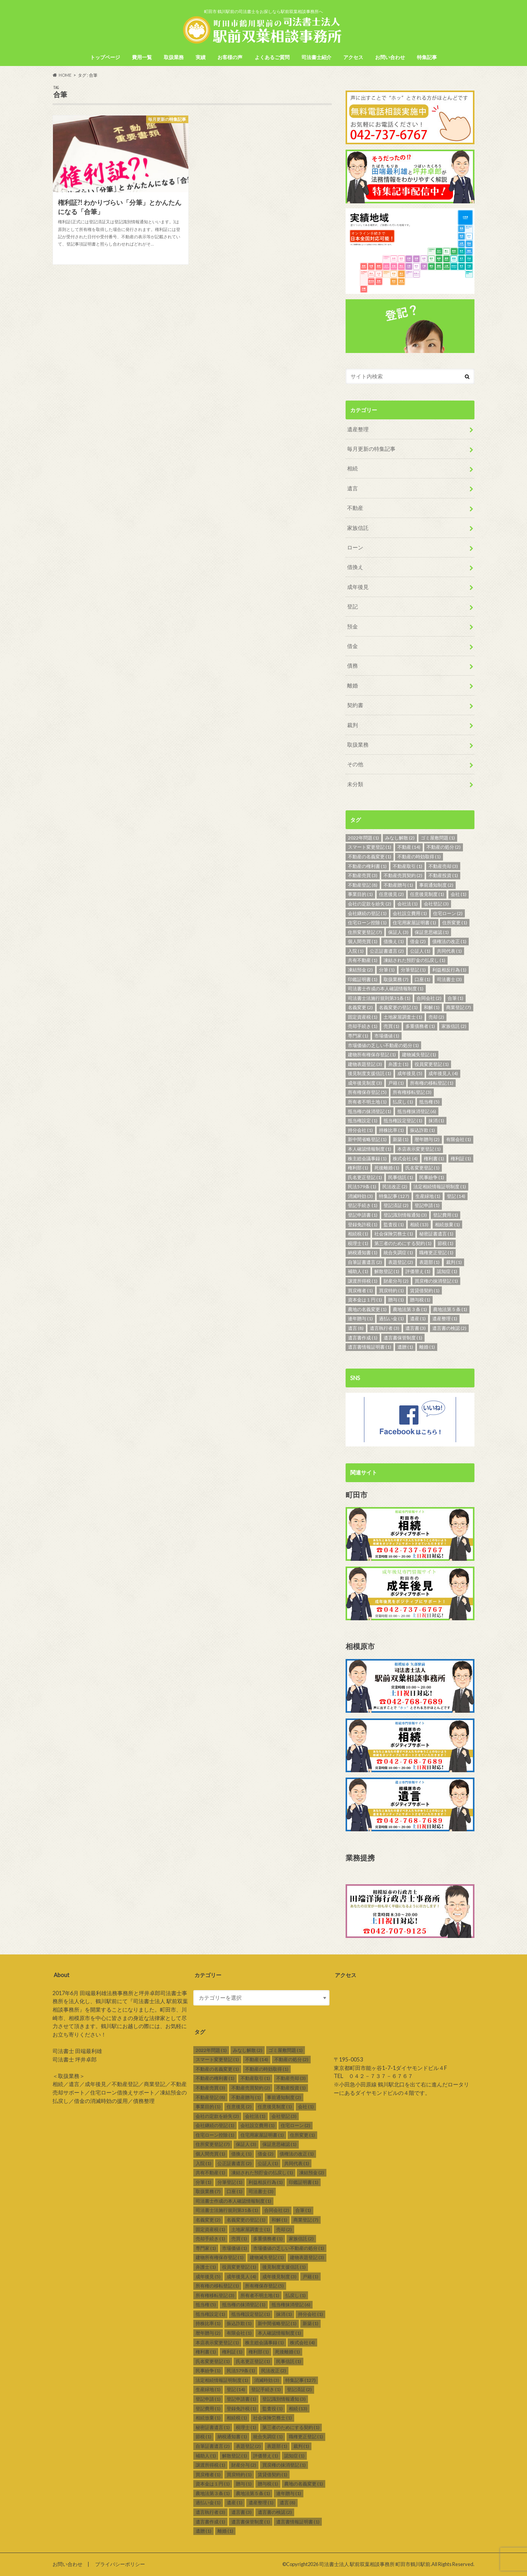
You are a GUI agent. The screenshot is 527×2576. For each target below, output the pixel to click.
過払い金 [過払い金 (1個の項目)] (391, 1318)
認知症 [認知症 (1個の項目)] (447, 1271)
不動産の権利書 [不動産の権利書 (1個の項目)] (367, 866)
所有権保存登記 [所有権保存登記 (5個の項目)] (367, 1092)
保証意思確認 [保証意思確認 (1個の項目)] (432, 932)
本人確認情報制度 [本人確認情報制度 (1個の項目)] (369, 1149)
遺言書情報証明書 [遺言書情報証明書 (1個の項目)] (369, 1347)
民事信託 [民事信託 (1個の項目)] (400, 1177)
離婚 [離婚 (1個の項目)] (427, 1347)
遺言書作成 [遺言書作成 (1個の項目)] (362, 1338)
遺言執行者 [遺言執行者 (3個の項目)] (384, 1328)
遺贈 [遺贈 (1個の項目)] (405, 1347)
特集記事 (427, 57)
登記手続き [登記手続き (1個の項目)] (362, 1205)
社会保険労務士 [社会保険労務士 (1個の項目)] (393, 1234)
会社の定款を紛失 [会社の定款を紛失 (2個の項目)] (369, 904)
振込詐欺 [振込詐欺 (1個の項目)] (422, 1130)
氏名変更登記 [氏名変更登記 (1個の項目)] (422, 1168)
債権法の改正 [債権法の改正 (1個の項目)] (449, 941)
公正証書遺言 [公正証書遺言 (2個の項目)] (387, 951)
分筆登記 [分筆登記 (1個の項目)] (413, 970)
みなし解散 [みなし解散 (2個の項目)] (400, 838)
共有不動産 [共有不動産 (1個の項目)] (362, 960)
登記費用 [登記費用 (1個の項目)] (445, 1215)
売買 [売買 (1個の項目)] (391, 1026)
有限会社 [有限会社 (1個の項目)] (458, 1139)
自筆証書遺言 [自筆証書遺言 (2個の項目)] (365, 1262)
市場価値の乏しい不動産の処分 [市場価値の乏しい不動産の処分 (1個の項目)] (383, 1045)
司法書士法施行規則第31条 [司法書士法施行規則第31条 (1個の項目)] (379, 998)
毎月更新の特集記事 (371, 448)
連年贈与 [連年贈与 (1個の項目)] (360, 1318)
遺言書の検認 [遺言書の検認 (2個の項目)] (449, 1328)
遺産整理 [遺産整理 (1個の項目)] (444, 1318)
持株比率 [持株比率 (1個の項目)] (391, 1130)
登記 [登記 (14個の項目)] (456, 1196)
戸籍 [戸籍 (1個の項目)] (396, 1083)
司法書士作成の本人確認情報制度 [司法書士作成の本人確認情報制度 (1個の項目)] (385, 988)
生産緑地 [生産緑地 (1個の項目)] (427, 1196)
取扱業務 (174, 57)
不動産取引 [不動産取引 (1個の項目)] (407, 866)
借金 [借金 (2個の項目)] (418, 941)
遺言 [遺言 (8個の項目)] (356, 1328)
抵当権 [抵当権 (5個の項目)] (429, 1102)
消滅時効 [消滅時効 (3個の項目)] (360, 1196)
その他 (355, 764)
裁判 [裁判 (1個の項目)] (454, 1262)
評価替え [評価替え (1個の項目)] (417, 1271)
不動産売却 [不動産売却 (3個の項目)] (443, 866)
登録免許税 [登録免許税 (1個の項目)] (362, 1224)
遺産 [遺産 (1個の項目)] (418, 1318)
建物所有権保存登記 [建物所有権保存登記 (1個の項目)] (372, 1054)
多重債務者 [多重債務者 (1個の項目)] (420, 1026)
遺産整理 (358, 429)
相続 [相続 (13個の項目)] (419, 1224)
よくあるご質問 (272, 57)
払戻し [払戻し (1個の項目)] (403, 1102)
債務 (352, 665)
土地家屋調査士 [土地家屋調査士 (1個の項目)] (403, 1017)
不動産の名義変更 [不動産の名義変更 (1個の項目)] (369, 856)
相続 (352, 468)
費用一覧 (142, 57)
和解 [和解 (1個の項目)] (432, 1007)
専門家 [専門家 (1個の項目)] (358, 1036)
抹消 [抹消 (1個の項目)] (436, 1120)
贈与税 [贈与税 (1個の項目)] (420, 1300)
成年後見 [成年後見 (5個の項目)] (409, 1073)
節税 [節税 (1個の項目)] (445, 1243)
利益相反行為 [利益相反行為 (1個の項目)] (449, 970)
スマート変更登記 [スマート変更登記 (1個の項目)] (369, 847)
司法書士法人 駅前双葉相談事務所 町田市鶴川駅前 (374, 2564)
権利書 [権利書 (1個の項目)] (434, 1158)
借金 (352, 646)
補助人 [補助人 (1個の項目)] (358, 1271)
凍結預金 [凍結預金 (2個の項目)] (360, 970)
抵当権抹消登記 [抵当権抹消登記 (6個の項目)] (416, 1111)
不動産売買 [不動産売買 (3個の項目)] (362, 875)
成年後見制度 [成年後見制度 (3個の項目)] (365, 1083)
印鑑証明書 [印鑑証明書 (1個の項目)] (362, 979)
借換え (355, 567)
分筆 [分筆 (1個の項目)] (387, 970)
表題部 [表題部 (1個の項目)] (429, 1262)
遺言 (352, 488)
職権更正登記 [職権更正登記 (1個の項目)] (436, 1252)
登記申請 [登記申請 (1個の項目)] (427, 1205)
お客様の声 (229, 57)
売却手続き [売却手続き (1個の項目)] (362, 1026)
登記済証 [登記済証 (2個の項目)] (396, 1205)
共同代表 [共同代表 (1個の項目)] (449, 951)
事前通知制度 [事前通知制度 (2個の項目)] (436, 885)
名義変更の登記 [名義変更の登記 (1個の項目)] (398, 1007)
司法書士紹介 (316, 57)
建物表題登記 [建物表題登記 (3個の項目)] (365, 1064)
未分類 (355, 784)
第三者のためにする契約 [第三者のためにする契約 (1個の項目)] (402, 1243)
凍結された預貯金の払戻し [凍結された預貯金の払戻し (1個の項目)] (414, 960)
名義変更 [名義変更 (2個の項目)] (360, 1007)
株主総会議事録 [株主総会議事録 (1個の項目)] (367, 1158)
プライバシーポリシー (120, 2564)
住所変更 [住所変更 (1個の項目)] (454, 922)
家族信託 (358, 527)
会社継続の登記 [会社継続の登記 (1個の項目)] (367, 913)
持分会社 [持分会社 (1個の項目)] (360, 1130)
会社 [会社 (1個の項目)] (458, 894)
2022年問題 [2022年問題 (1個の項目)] (363, 838)
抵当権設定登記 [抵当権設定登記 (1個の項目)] (403, 1120)
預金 (352, 626)
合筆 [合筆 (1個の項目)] (455, 998)
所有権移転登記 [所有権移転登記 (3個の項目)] (412, 1092)
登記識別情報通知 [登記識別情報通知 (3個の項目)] (405, 1215)
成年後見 (358, 587)
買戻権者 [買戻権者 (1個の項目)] (360, 1290)
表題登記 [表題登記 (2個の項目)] (400, 1262)
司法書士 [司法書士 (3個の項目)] (449, 979)
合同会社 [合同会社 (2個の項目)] (429, 998)
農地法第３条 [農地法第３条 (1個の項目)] (410, 1309)
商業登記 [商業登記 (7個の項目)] (458, 1007)
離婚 (352, 685)
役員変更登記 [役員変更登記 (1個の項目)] (432, 1064)
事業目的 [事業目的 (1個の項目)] (360, 894)
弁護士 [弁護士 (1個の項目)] (398, 1064)
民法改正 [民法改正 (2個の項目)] (394, 1186)
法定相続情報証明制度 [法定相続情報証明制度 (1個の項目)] (439, 1186)
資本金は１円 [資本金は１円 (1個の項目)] (365, 1300)
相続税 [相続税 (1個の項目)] (358, 1234)
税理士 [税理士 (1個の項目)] (358, 1243)
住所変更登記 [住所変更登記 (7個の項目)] (365, 932)
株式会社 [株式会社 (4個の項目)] (405, 1158)
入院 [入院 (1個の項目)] (356, 951)
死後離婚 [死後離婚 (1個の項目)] (386, 1168)
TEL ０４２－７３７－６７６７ (373, 2076)
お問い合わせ (390, 57)
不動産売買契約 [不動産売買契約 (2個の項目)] (403, 875)
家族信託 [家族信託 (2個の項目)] (453, 1026)
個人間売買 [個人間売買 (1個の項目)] (362, 941)
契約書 (355, 705)
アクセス (353, 57)
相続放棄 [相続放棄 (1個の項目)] (447, 1224)
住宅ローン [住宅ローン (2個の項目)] (448, 913)
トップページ (105, 57)
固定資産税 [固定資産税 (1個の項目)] (362, 1017)
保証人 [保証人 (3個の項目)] (398, 932)
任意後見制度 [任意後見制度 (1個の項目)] (427, 894)
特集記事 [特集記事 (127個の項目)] (394, 1196)
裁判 (352, 725)
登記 (352, 606)
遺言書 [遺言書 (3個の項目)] (415, 1328)
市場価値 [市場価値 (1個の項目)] (386, 1036)
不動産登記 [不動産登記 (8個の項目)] (362, 885)
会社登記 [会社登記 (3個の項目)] (436, 904)
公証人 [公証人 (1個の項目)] (420, 951)
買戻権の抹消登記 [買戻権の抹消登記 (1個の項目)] (436, 1281)
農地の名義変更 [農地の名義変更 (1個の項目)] (367, 1309)
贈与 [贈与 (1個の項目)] (396, 1300)
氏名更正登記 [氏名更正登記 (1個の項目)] (365, 1177)
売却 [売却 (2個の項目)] (436, 1017)
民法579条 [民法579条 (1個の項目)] (362, 1186)
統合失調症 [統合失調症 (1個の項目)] (398, 1252)
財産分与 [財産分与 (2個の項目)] (396, 1281)
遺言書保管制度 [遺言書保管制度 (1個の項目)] (403, 1338)
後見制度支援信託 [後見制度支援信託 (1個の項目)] (369, 1073)
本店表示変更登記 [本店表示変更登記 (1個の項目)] (419, 1149)
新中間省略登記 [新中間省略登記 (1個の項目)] (367, 1139)
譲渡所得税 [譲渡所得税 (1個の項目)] (362, 1281)
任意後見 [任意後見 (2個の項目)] (391, 894)
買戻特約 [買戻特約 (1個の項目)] (391, 1290)
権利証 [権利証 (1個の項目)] (461, 1158)
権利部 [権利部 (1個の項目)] (358, 1168)
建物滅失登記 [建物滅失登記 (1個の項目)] (419, 1054)
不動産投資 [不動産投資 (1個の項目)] (443, 875)
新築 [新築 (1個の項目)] (400, 1139)
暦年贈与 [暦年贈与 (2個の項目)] (427, 1139)
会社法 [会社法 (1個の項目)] (407, 904)
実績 (201, 57)
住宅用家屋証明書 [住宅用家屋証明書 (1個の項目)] (414, 922)
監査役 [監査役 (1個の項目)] (394, 1224)
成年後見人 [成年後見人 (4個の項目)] (443, 1073)
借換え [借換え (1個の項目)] (394, 941)
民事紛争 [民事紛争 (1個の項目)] (431, 1177)
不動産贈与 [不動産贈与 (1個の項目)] (398, 885)
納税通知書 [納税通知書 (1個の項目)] (362, 1252)
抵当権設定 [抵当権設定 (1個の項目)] (362, 1120)
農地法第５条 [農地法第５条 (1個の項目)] (450, 1309)
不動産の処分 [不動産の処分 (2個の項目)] (444, 847)
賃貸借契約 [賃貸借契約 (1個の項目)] (425, 1290)
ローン (355, 547)
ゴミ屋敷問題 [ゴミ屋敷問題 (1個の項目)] (438, 838)
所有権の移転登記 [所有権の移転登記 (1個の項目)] (431, 1083)
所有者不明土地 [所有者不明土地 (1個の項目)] (367, 1102)
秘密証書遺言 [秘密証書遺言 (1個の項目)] (436, 1234)
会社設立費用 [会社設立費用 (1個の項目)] (410, 913)
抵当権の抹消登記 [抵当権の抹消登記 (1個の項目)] (369, 1111)
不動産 (355, 508)
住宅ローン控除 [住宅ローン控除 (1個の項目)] (367, 922)
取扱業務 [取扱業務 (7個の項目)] (396, 979)
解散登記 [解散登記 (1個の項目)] (386, 1271)
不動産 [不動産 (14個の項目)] (408, 847)
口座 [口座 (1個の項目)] (422, 979)
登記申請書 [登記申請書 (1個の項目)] (362, 1215)
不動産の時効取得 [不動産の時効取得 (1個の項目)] (419, 856)
